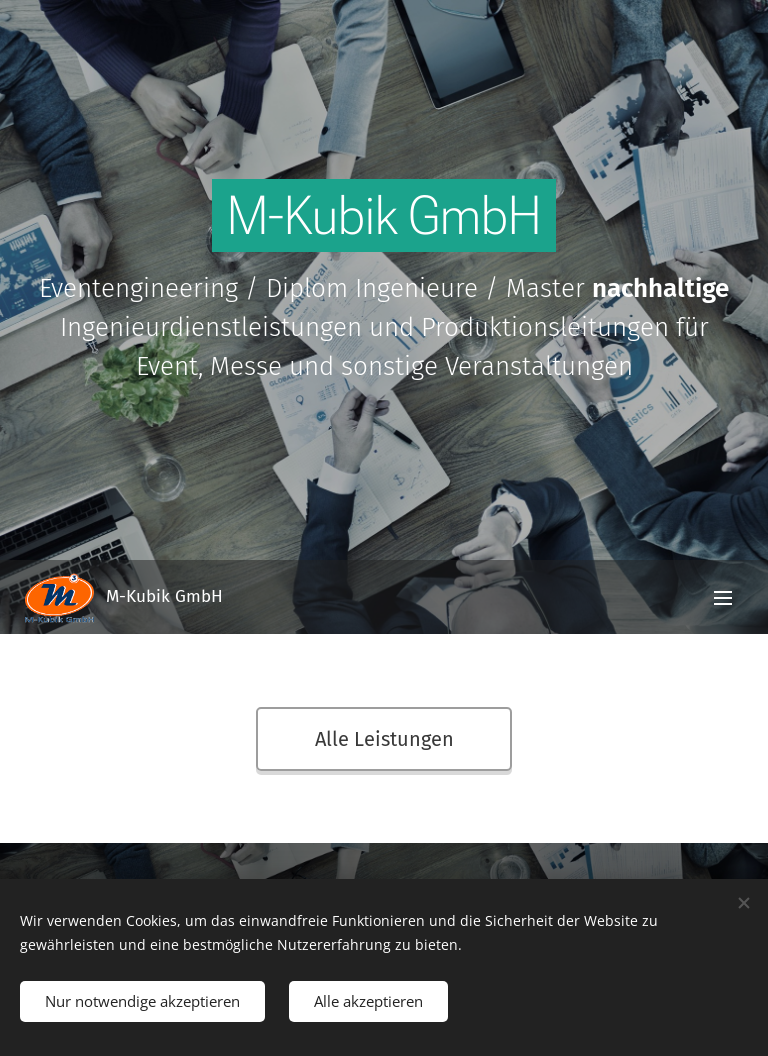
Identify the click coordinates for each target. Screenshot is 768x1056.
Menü (723, 598)
